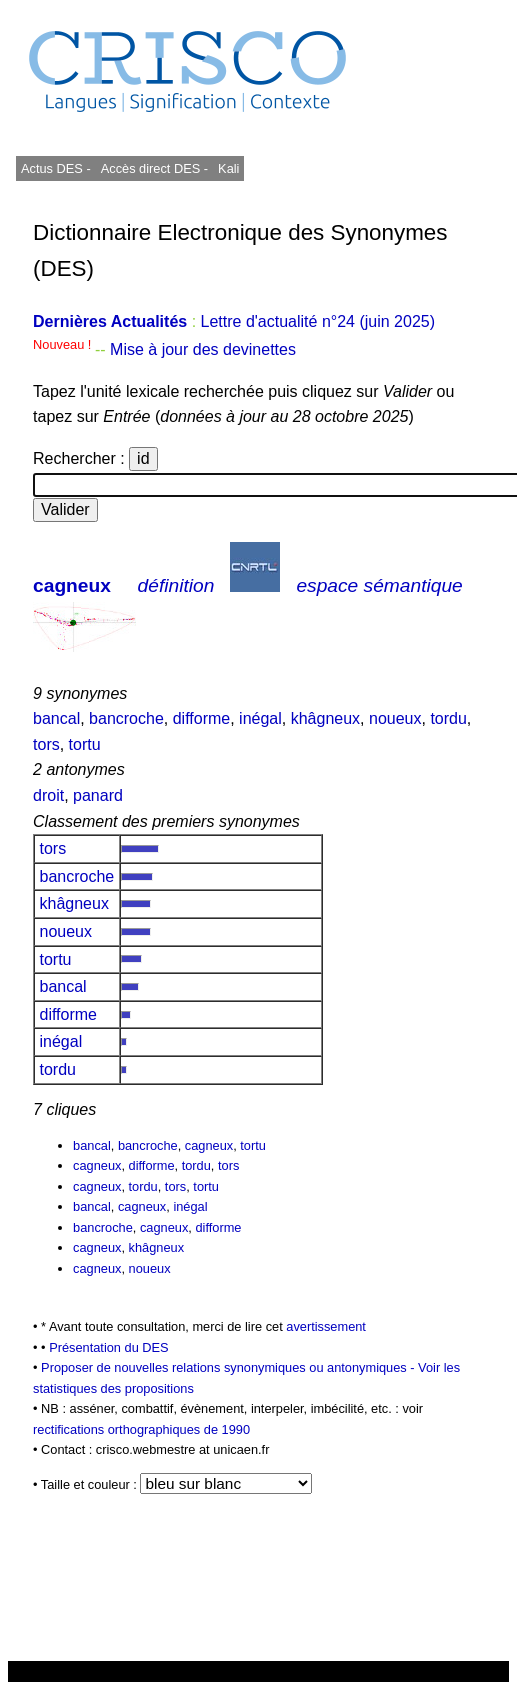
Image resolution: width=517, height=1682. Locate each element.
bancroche (126, 718)
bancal (56, 718)
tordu (448, 718)
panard (98, 795)
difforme (202, 718)
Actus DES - (56, 168)
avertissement (326, 1326)
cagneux (72, 585)
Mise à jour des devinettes (203, 349)
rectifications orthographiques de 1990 (141, 1429)
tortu (85, 744)
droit (48, 795)
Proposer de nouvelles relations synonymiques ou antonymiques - (229, 1367)
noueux (395, 718)
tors (46, 744)
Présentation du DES (109, 1347)
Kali (228, 168)
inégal (260, 718)
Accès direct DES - (154, 168)
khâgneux (325, 718)
